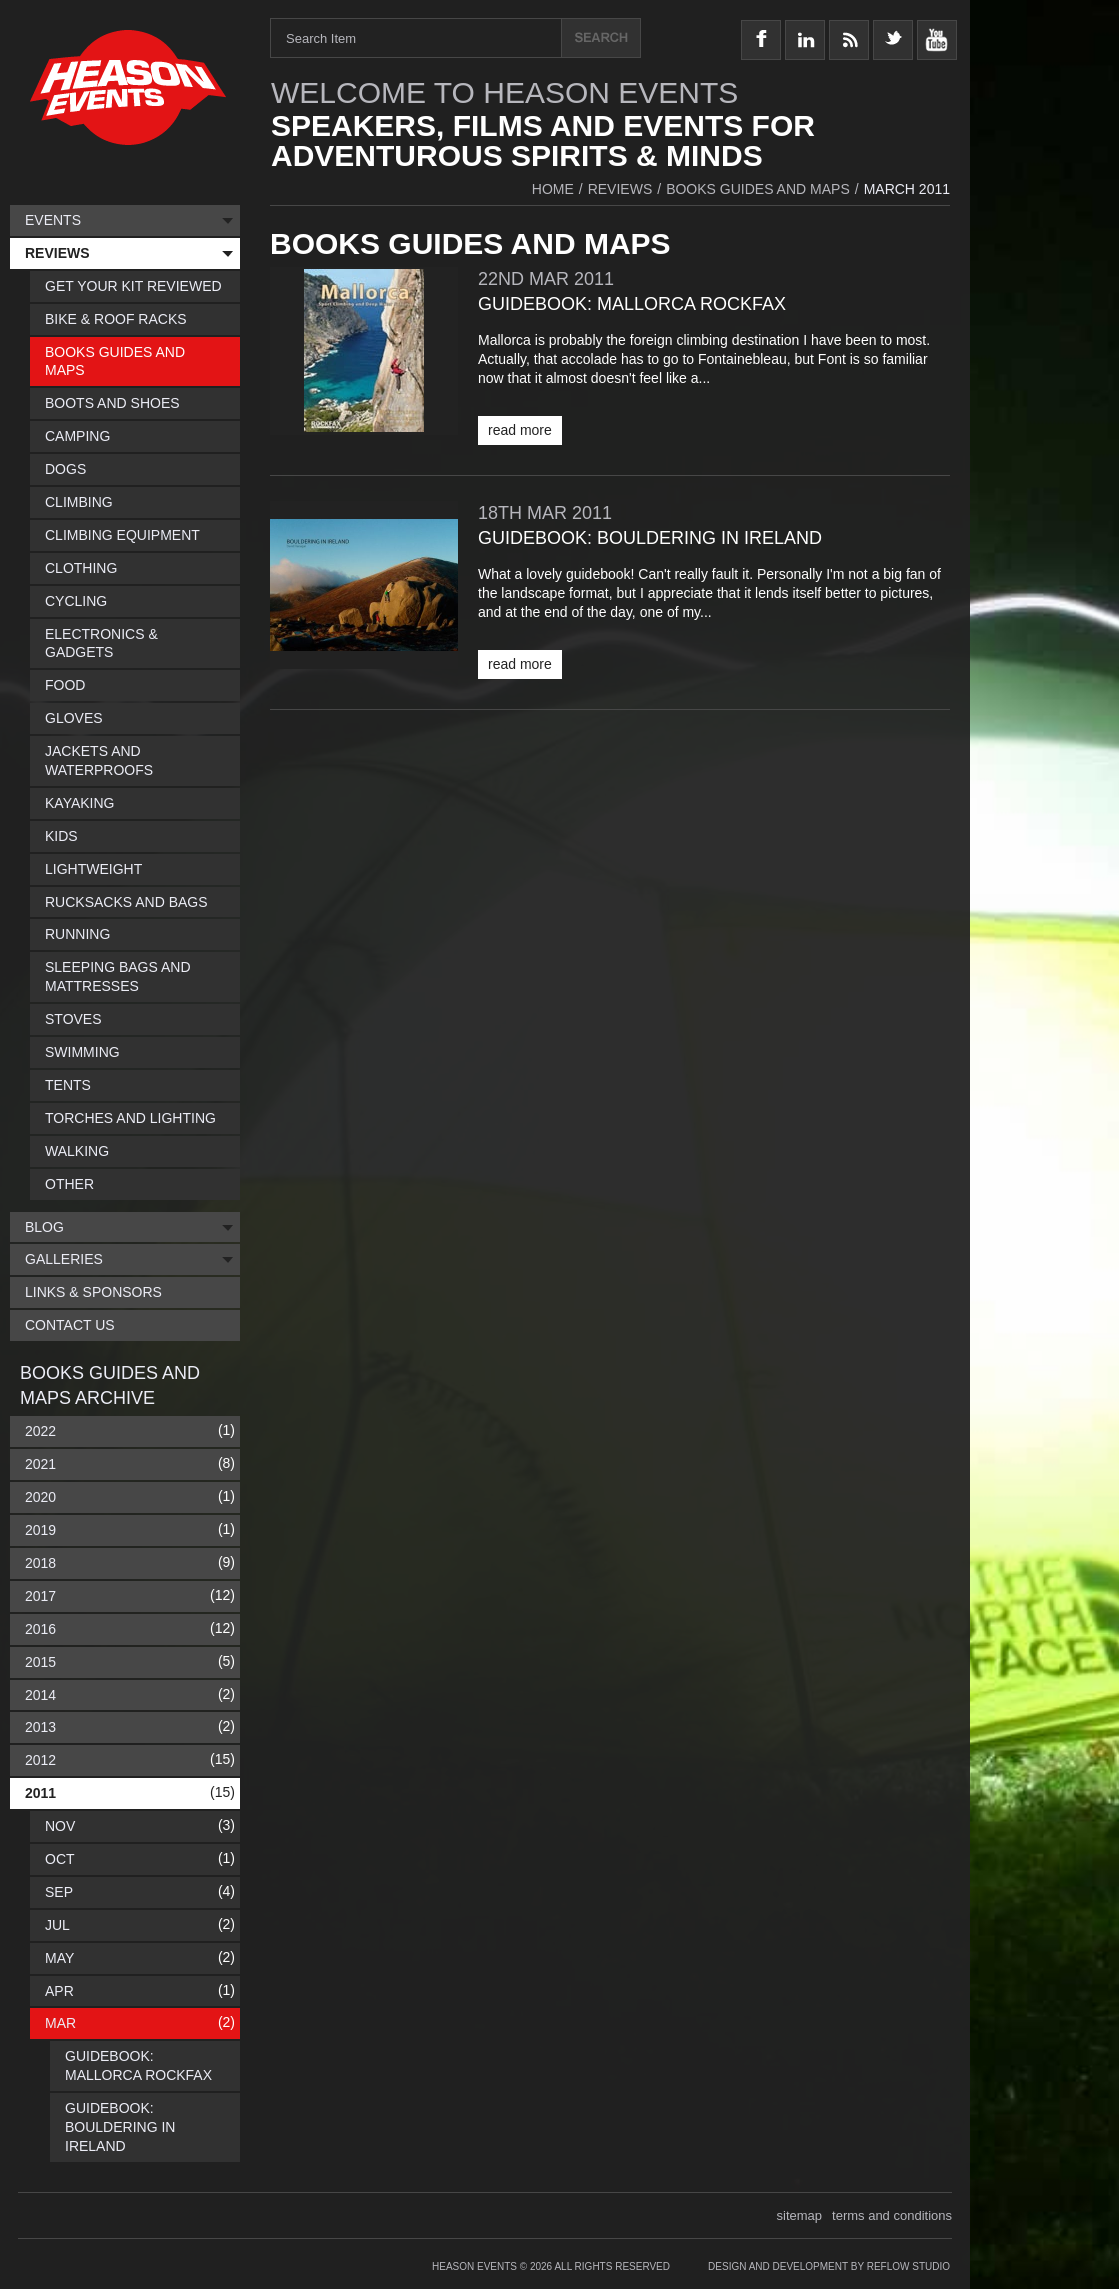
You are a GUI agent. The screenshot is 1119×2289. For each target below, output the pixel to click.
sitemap (800, 2215)
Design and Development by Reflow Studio (829, 2266)
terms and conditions (892, 2215)
